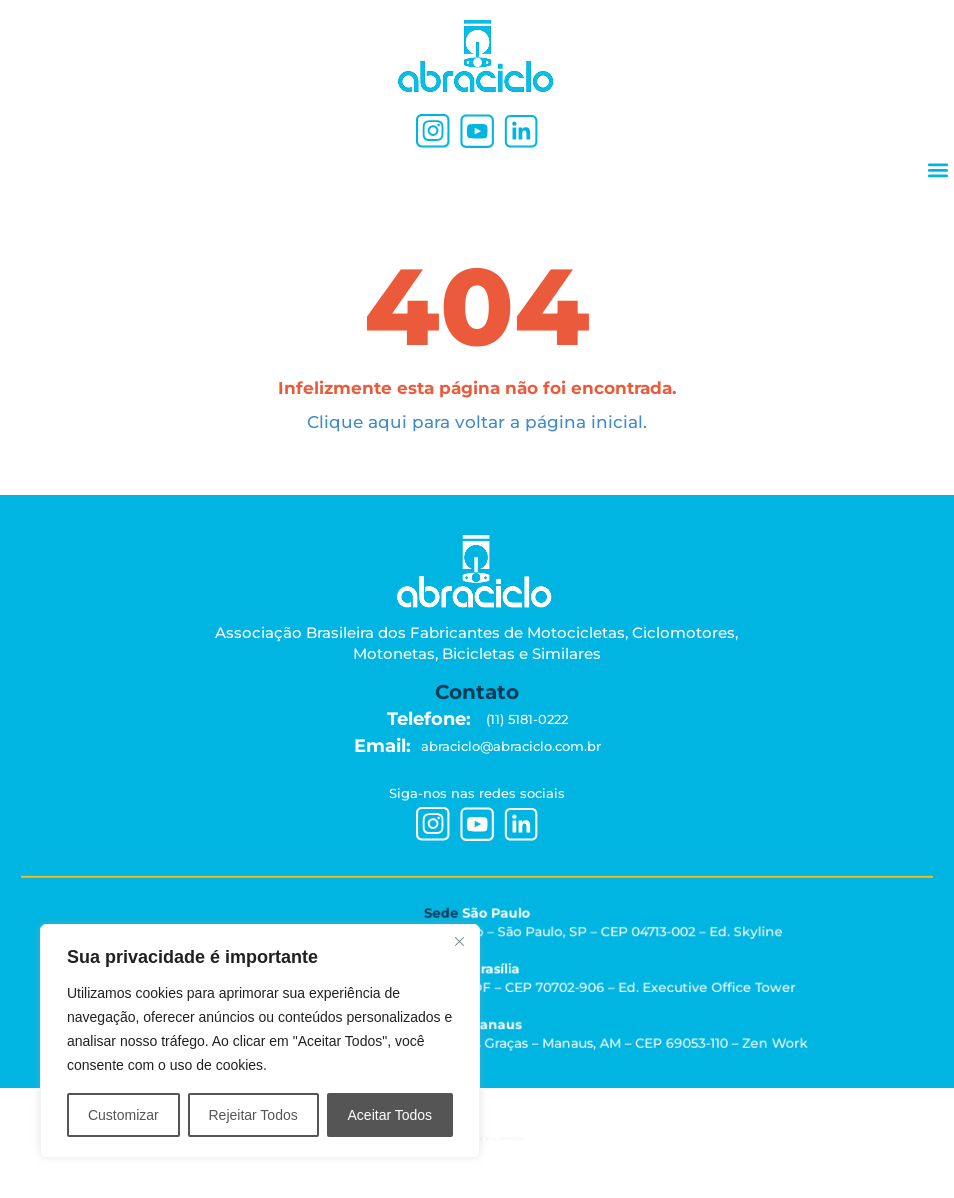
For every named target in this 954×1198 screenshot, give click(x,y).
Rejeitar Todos (252, 1115)
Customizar (123, 1115)
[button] (937, 169)
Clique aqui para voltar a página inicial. (477, 422)
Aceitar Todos (390, 1115)
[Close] (459, 941)
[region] (260, 1041)
